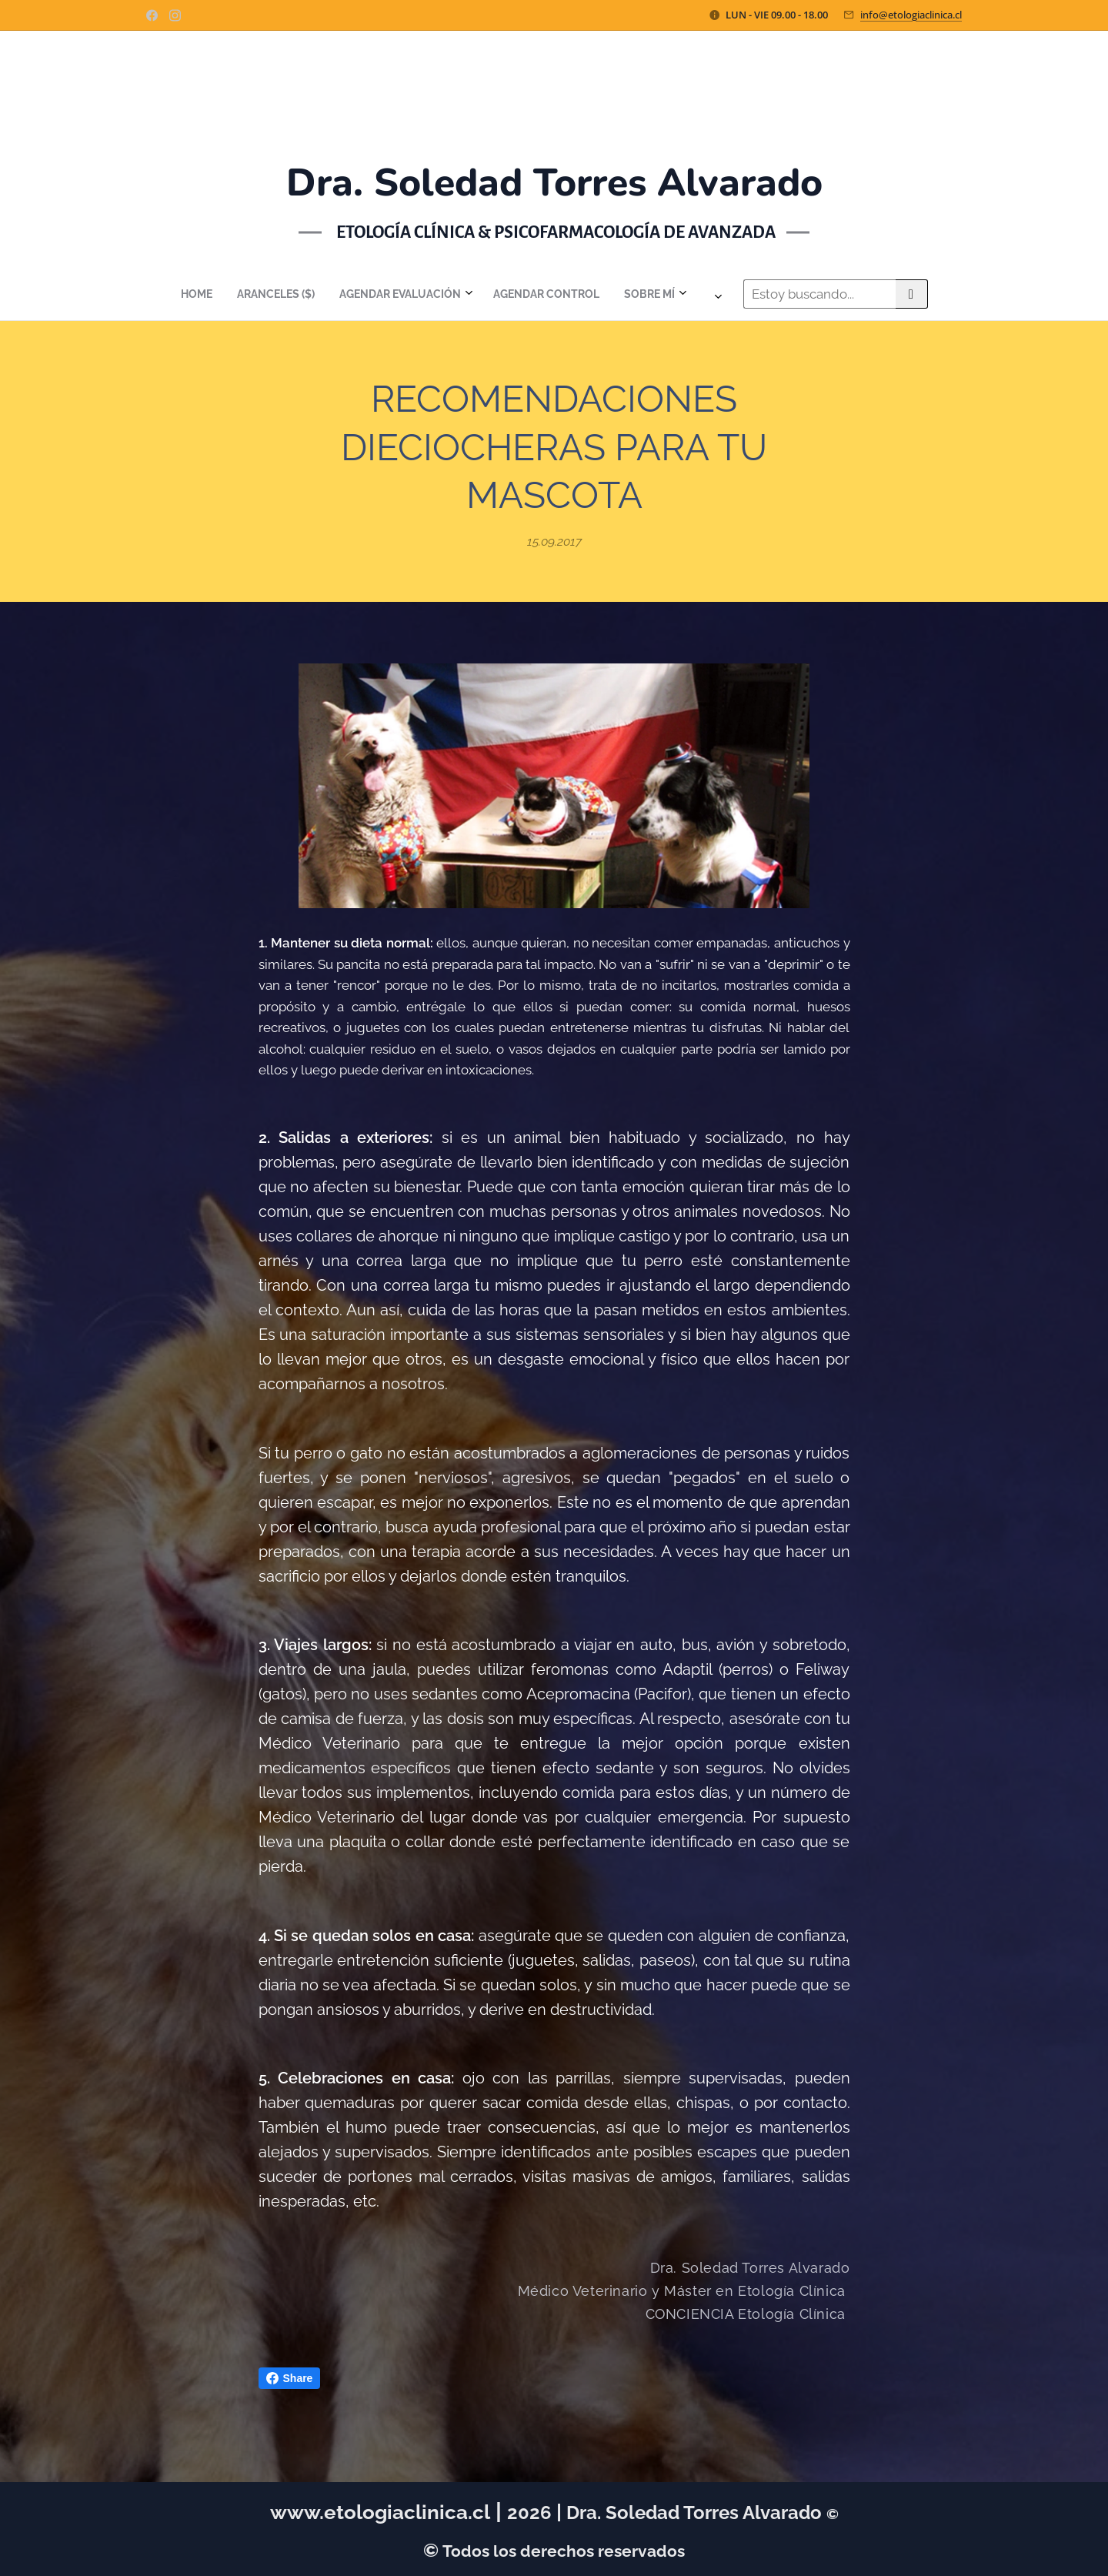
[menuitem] (391, 294)
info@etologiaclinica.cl (911, 15)
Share (289, 2378)
